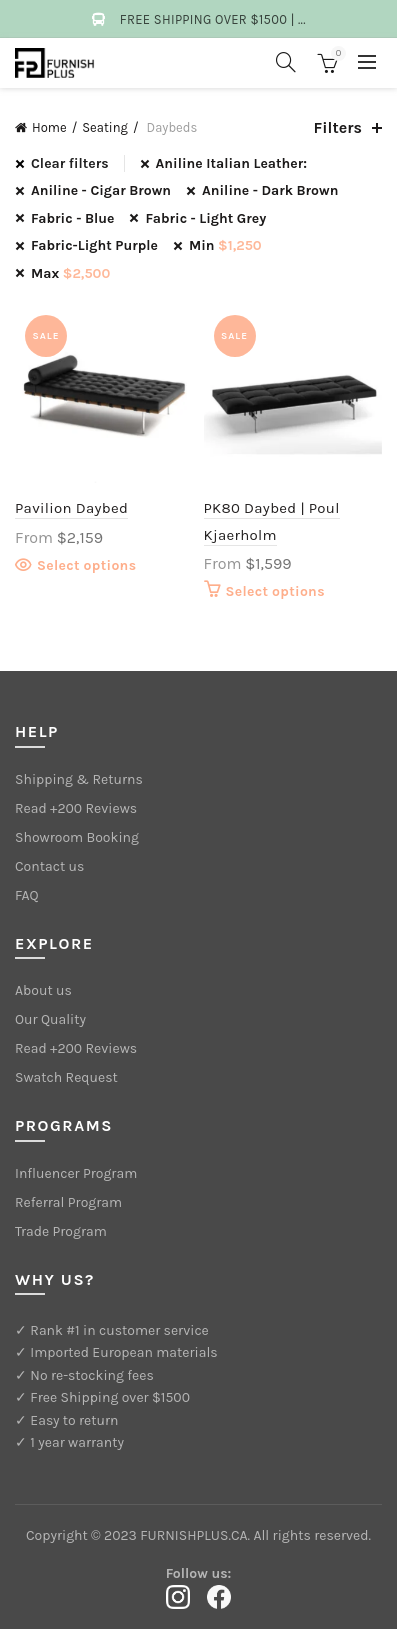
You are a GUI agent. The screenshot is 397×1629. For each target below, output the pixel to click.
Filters (338, 127)
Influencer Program (76, 1173)
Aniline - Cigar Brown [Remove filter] (101, 190)
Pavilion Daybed (71, 508)
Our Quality (50, 1019)
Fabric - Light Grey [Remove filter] (205, 218)
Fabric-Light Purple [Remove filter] (94, 245)
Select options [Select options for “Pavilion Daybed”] (86, 565)
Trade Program (61, 1231)
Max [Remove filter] (70, 273)
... (302, 19)
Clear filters (70, 163)
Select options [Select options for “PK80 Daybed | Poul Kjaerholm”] (275, 591)
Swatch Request (66, 1077)
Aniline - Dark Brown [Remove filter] (270, 190)
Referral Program (68, 1202)
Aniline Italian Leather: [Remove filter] (231, 163)
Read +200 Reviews (76, 808)
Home (49, 127)
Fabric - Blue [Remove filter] (72, 218)
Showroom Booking (77, 837)
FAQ (27, 895)
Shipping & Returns (79, 779)
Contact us (49, 866)
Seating (105, 127)
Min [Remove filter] (225, 245)
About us (43, 990)
